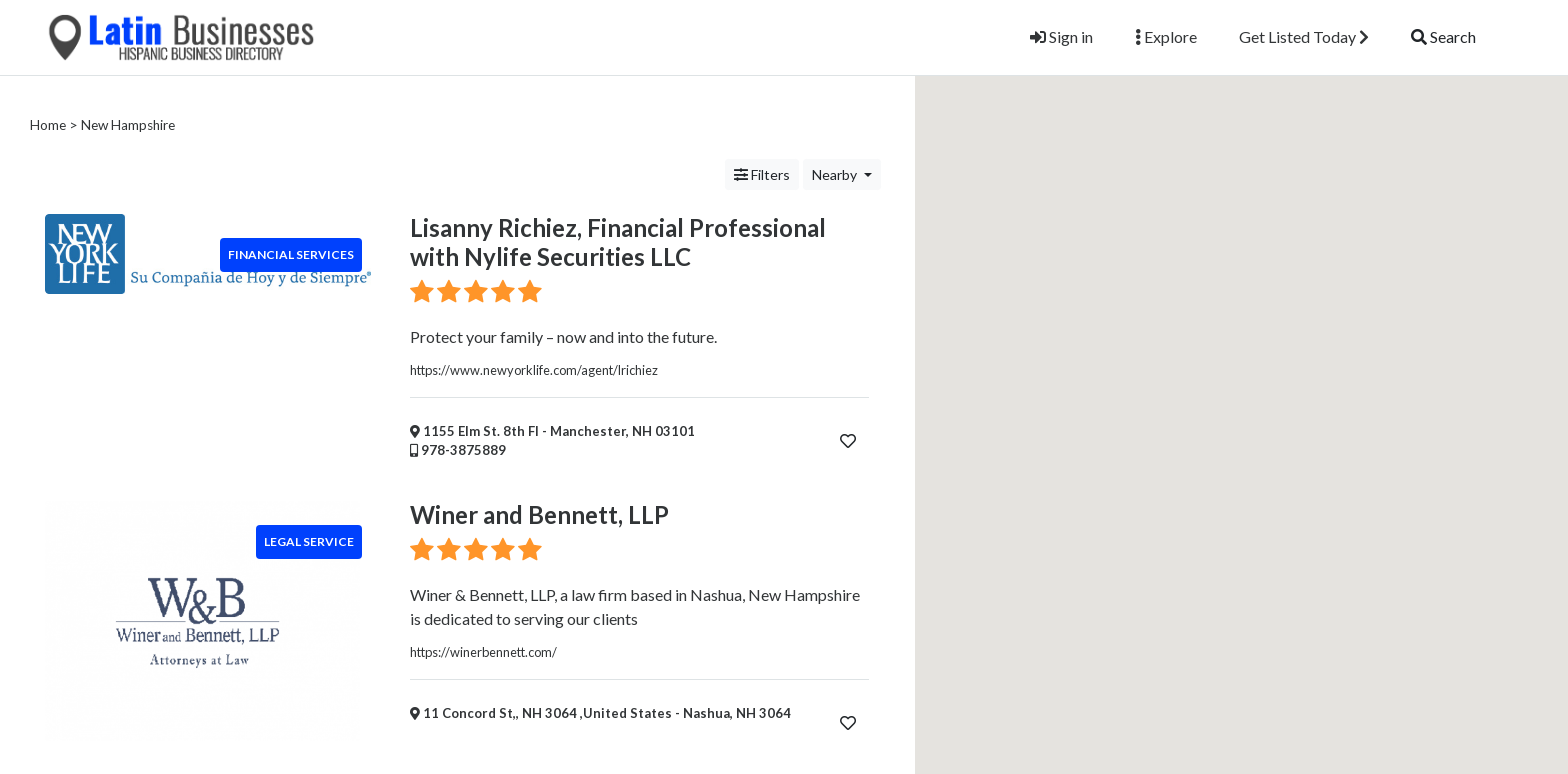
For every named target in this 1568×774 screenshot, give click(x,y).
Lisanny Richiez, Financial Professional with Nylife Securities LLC (618, 242)
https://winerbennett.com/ (483, 652)
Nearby (836, 174)
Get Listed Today (1304, 36)
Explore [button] (1166, 36)
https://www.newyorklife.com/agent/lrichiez (534, 370)
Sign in (1061, 36)
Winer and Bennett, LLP (539, 514)
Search (1443, 36)
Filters (762, 174)
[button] (1244, 179)
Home (48, 125)
